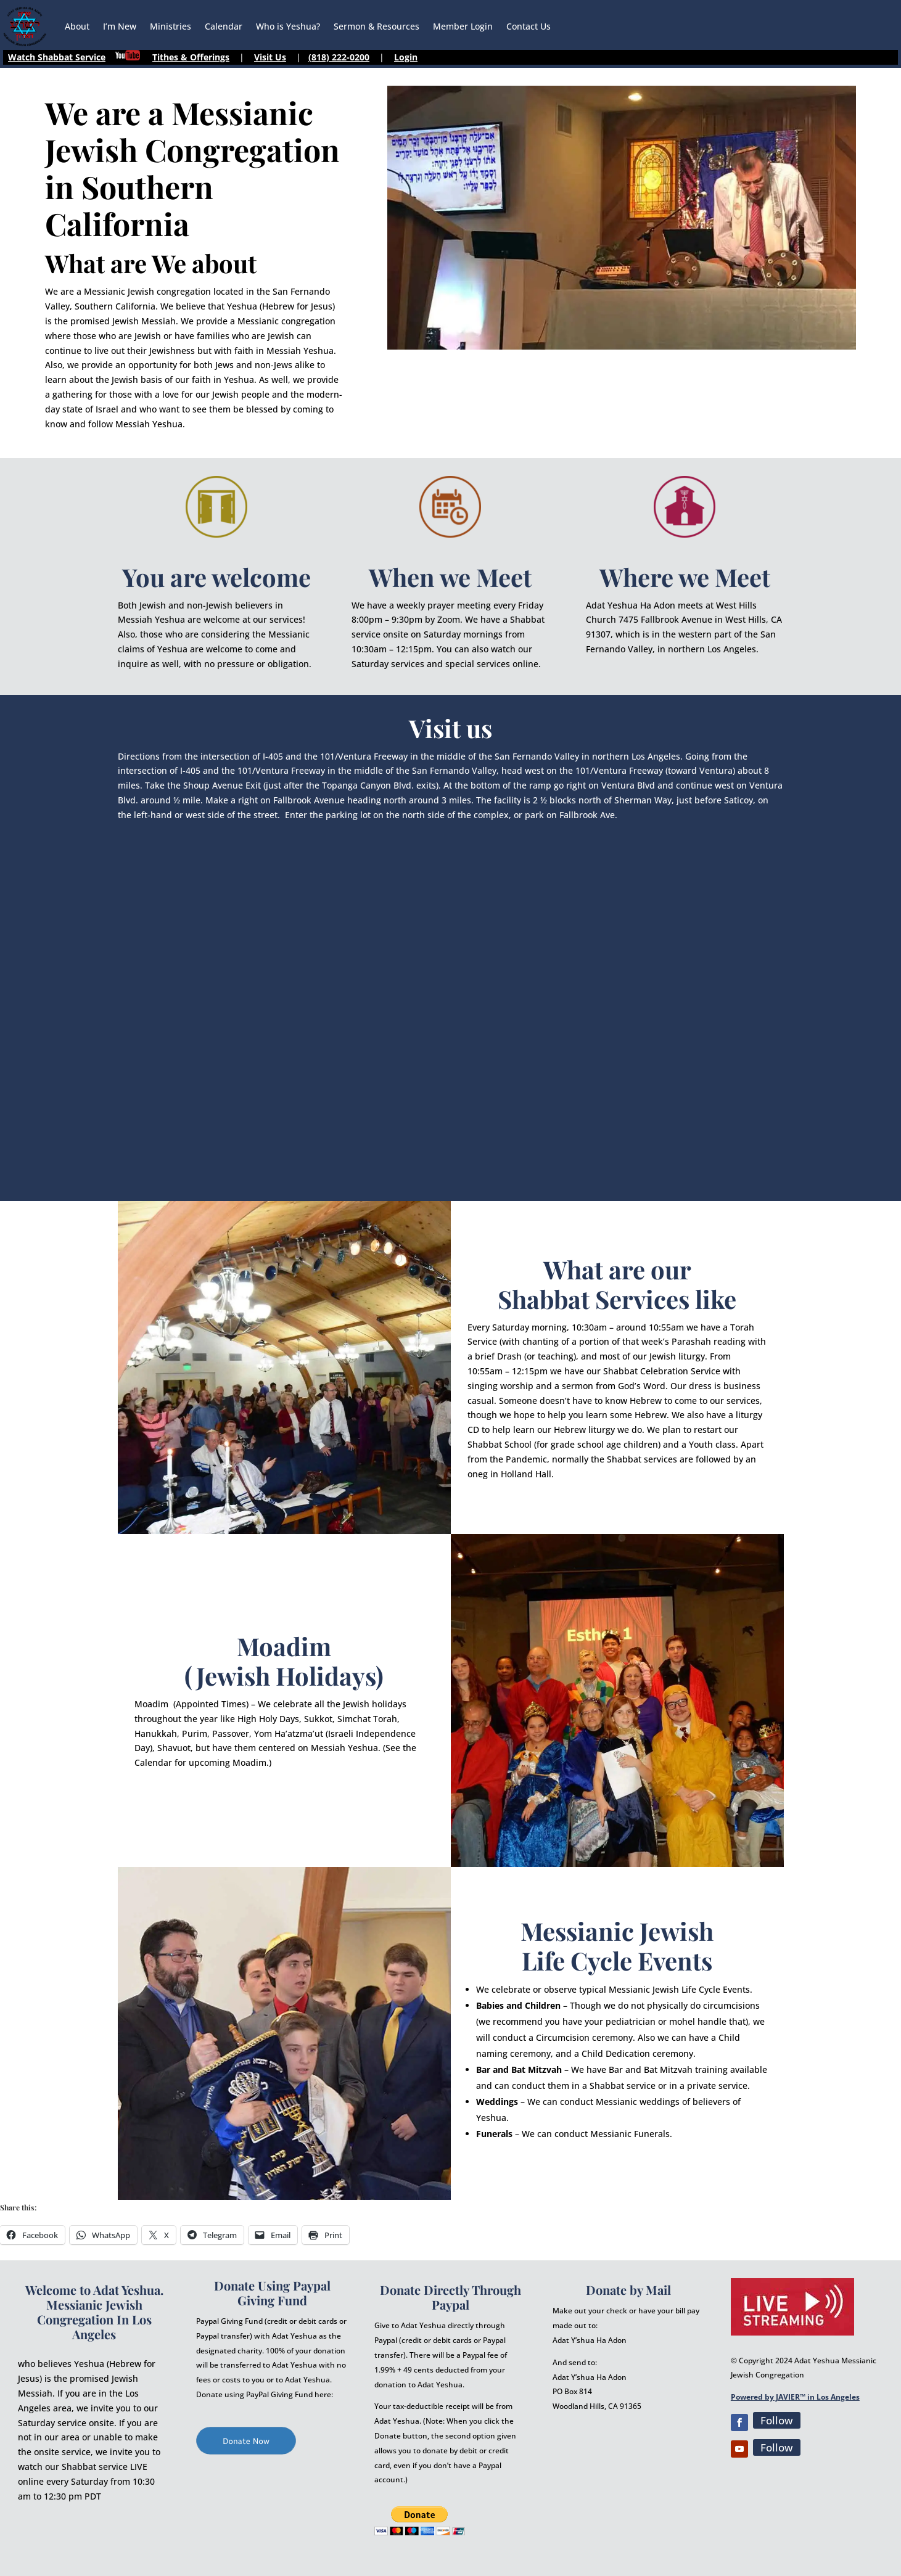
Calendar (223, 26)
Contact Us (528, 26)
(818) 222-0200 (338, 57)
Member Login (463, 26)
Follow (776, 2420)
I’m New (119, 26)
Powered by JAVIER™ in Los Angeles (795, 2397)
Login (406, 57)
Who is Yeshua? (288, 26)
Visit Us (270, 57)
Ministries (170, 26)
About (77, 26)
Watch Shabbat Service (56, 57)
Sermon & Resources (376, 26)
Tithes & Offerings (190, 57)
